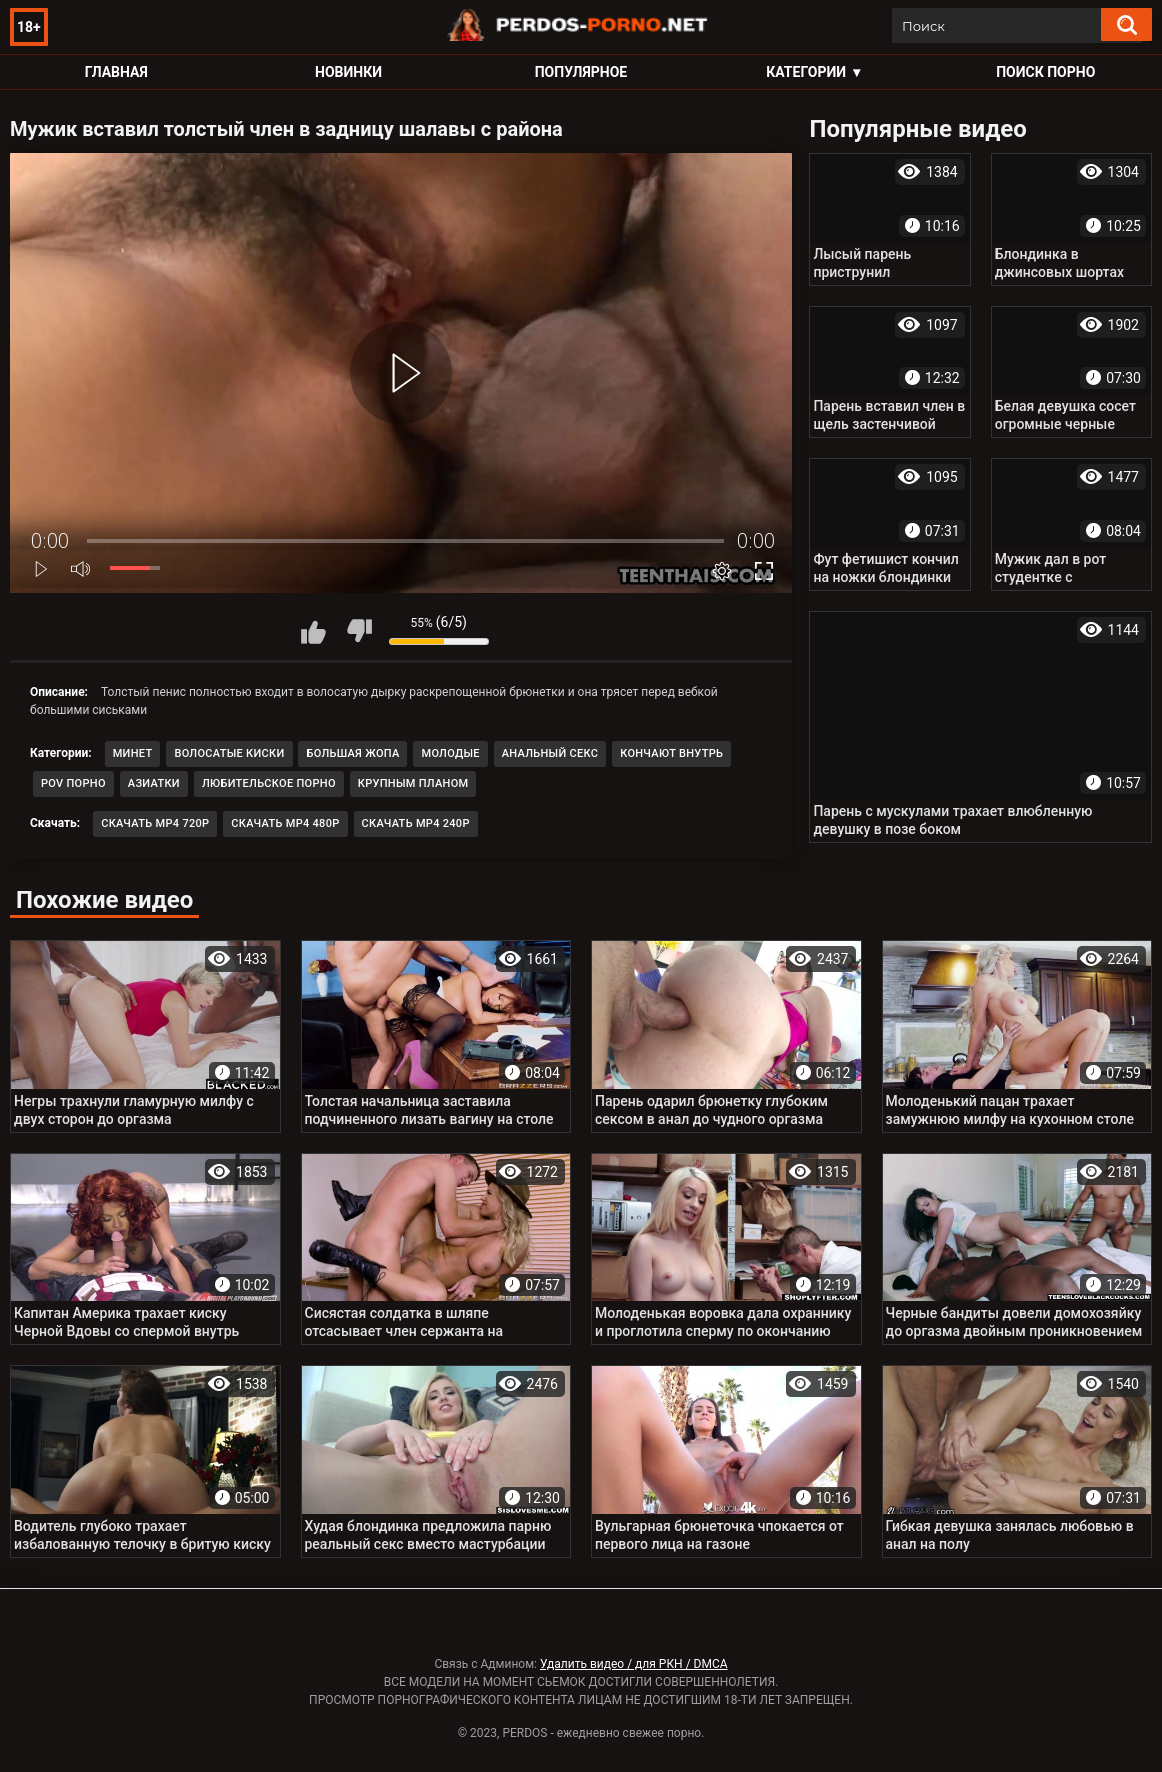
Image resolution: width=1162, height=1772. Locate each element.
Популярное (581, 72)
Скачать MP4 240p (416, 823)
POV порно (73, 783)
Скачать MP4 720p (155, 823)
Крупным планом (413, 783)
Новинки (348, 72)
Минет (133, 753)
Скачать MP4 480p (285, 823)
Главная (116, 72)
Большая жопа (352, 753)
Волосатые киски (229, 753)
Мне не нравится (359, 631)
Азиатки (154, 783)
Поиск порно (1045, 72)
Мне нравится (314, 631)
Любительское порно (269, 783)
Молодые (450, 753)
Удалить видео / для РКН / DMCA (634, 1664)
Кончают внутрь (671, 753)
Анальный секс (550, 753)
